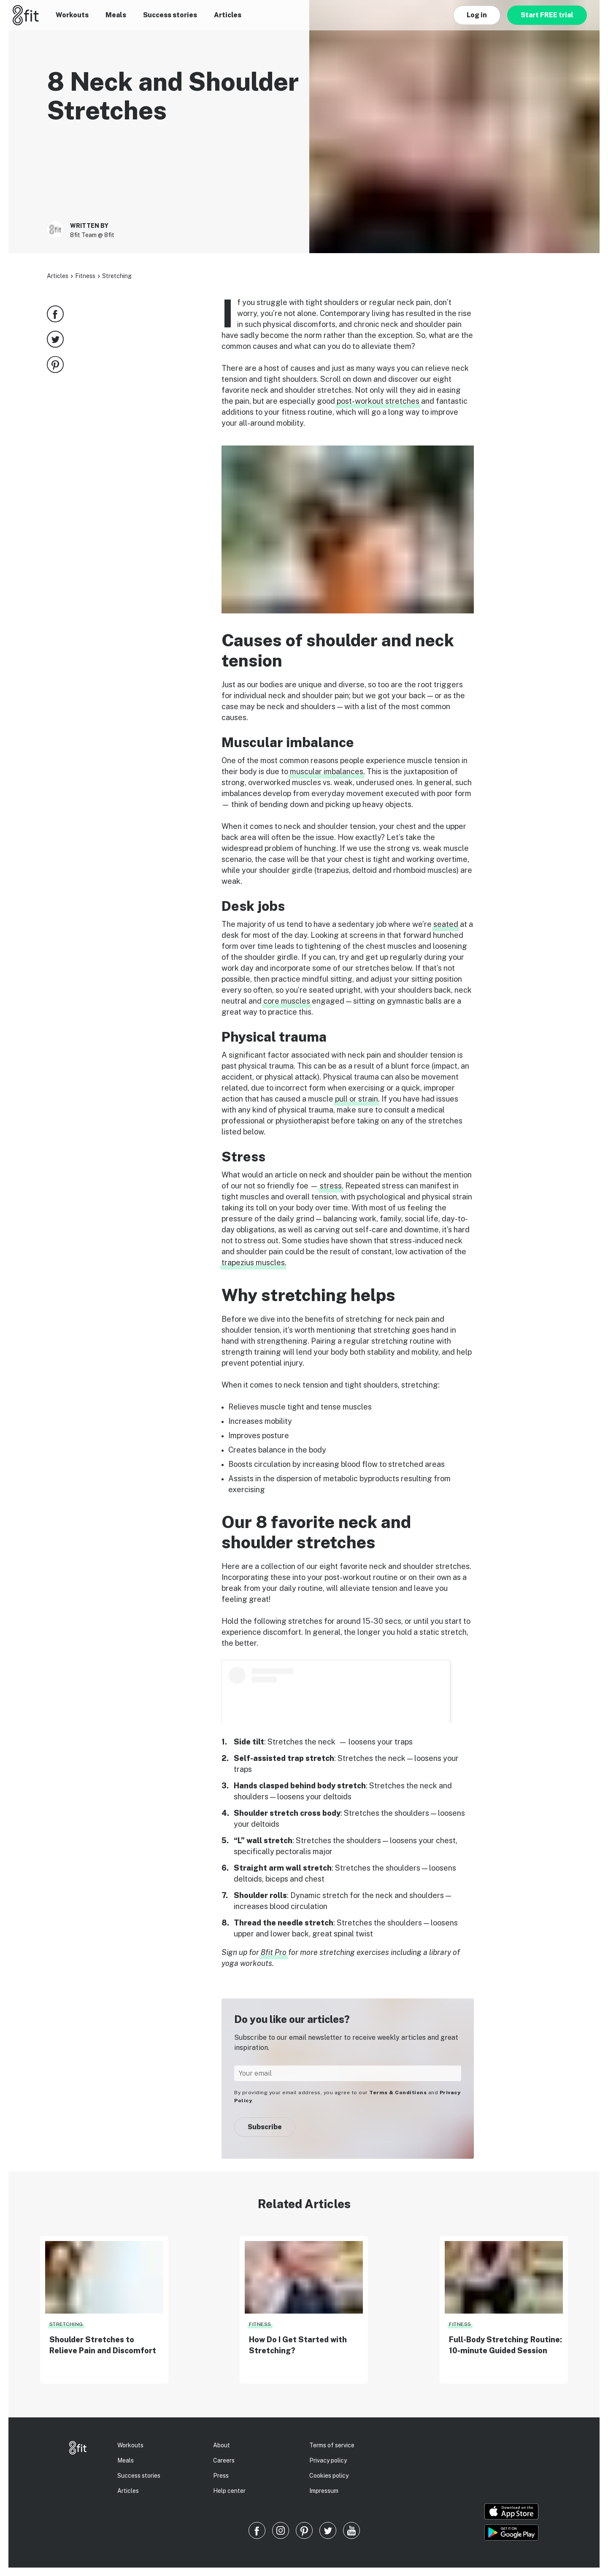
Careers (224, 2460)
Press (221, 2475)
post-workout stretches (378, 401)
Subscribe (265, 2127)
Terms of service (331, 2445)
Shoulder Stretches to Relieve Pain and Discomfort (102, 2345)
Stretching (117, 276)
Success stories (170, 15)
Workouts (72, 15)
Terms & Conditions (398, 2092)
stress (331, 1185)
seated (445, 924)
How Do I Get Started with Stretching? (298, 2345)
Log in (477, 15)
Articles (227, 15)
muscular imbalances (326, 771)
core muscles (286, 1000)
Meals (115, 15)
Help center (229, 2490)
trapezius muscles (253, 1262)
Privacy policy (328, 2460)
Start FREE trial (547, 15)
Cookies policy (329, 2475)
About (221, 2445)
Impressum (323, 2490)
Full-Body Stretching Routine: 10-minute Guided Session (505, 2345)
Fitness (85, 276)
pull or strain (356, 1098)
